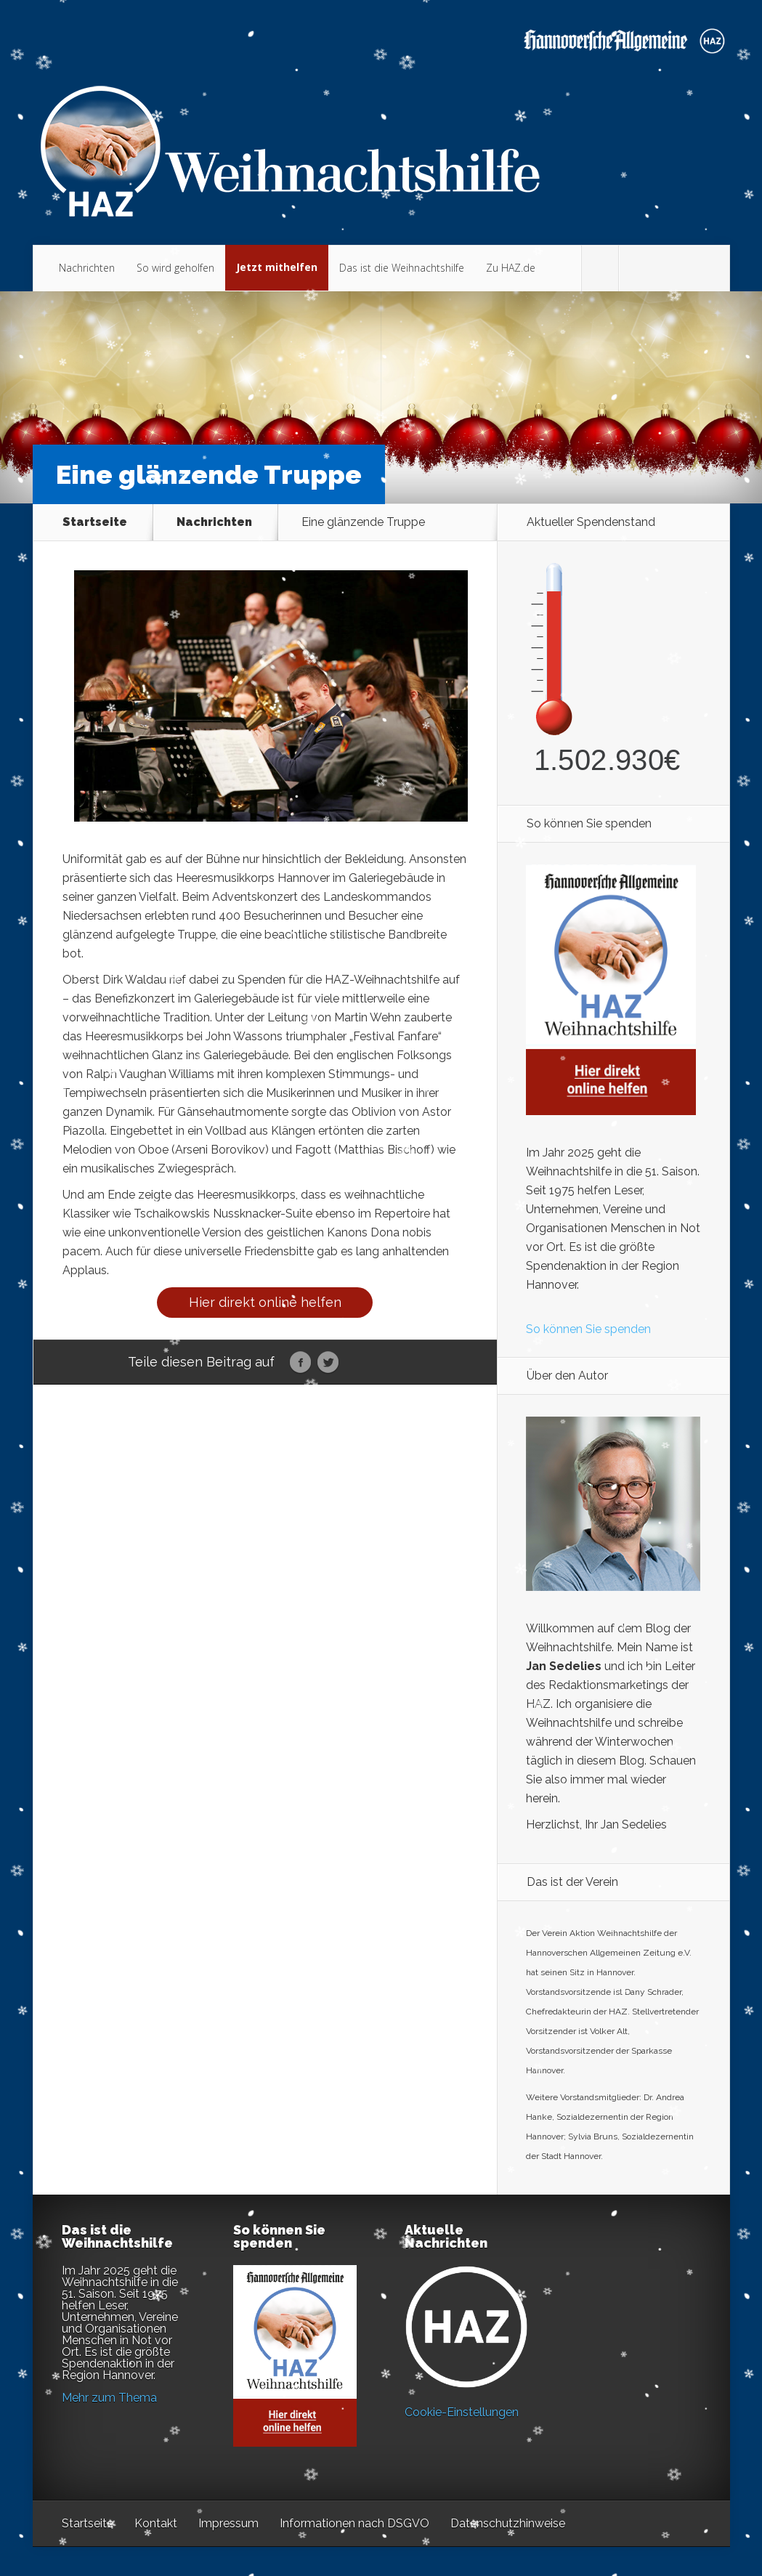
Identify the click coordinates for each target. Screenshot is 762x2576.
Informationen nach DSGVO (354, 2523)
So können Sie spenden (588, 1329)
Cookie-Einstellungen (462, 2412)
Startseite (94, 522)
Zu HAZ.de (510, 268)
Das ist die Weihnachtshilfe (401, 268)
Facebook (300, 1362)
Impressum (228, 2523)
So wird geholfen (175, 268)
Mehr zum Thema (109, 2398)
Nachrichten (87, 268)
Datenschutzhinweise (507, 2523)
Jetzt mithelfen (276, 267)
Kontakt (155, 2523)
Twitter (328, 1362)
